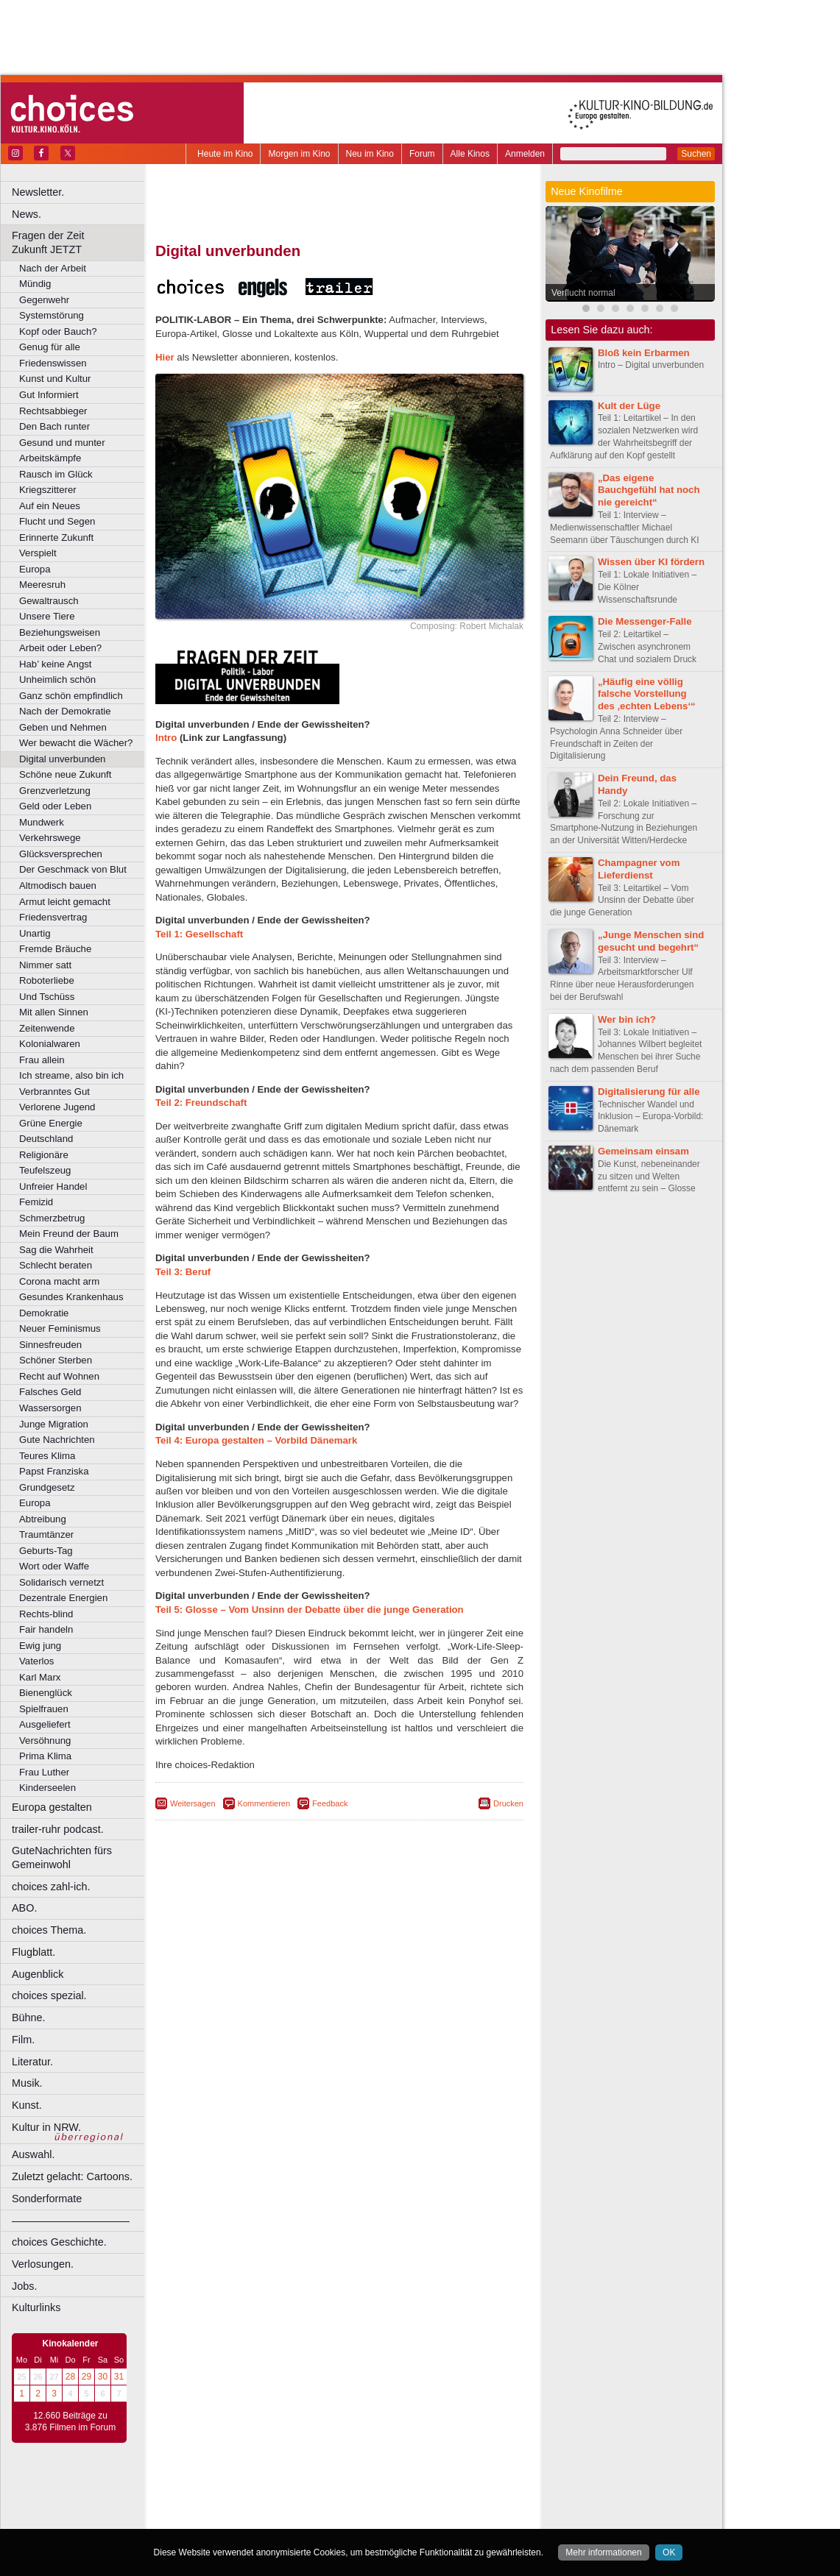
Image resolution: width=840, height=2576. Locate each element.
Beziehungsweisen (59, 632)
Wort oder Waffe (54, 1566)
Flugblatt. (33, 1952)
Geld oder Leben (55, 806)
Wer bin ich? (627, 1019)
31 (119, 2376)
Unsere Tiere (47, 616)
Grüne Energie (50, 1123)
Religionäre (43, 1154)
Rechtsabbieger (53, 410)
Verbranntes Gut (54, 1091)
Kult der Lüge (629, 405)
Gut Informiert (49, 394)
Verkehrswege (50, 837)
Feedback (329, 1803)
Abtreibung (42, 1519)
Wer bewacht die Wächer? (76, 742)
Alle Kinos (470, 154)
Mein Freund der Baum (69, 1233)
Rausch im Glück (56, 474)
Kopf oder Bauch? (58, 331)
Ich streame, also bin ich (71, 1075)
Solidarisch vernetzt (61, 1582)
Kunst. (27, 2105)
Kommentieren (264, 1803)
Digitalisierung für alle (649, 1091)
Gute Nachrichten (57, 1439)
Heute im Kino (225, 154)
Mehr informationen (603, 2552)
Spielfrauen (43, 1708)
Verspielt (38, 552)
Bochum (227, 2518)
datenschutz (383, 2493)
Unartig (35, 933)
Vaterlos (36, 1661)
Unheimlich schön (57, 679)
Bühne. (29, 2017)
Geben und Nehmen (63, 727)
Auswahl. (33, 2154)
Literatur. (32, 2062)
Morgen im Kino (299, 154)
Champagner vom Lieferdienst (639, 869)
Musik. (27, 2083)
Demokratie (43, 1313)
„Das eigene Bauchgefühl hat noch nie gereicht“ (648, 490)
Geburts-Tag (46, 1550)
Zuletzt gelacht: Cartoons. (72, 2176)
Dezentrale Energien (63, 1597)
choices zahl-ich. (51, 1886)
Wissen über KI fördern (651, 561)
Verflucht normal (583, 293)
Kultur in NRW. (46, 2127)
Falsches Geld (50, 1391)
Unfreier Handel (53, 1186)
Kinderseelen (47, 1787)
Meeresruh (42, 584)
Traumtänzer (46, 1534)
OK (669, 2552)
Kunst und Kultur (55, 378)
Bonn (258, 2518)
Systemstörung (51, 315)
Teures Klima (47, 1455)
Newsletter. (38, 192)
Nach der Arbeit (52, 268)
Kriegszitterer (48, 489)
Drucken (508, 1803)
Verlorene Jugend (57, 1107)
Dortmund (358, 2518)
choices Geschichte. (59, 2242)
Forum (422, 154)
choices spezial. (49, 1995)
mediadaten (459, 2493)
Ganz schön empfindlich (71, 695)
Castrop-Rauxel (303, 2518)
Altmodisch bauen (57, 885)
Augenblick (37, 1974)
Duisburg (448, 2518)
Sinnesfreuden (50, 1344)
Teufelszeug (45, 1170)
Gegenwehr (44, 299)
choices (261, 2505)
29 (86, 2376)
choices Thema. (49, 1930)
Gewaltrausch (49, 600)
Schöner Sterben (55, 1360)
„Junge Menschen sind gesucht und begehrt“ (651, 941)
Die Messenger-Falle (645, 621)
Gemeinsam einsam (643, 1151)
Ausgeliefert (45, 1724)
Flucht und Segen (57, 521)
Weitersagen (193, 1803)
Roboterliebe (46, 980)
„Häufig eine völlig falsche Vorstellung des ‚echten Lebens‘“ (647, 694)
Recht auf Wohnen (59, 1376)
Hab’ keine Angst (55, 664)
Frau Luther (44, 1772)
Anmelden (525, 154)
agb (421, 2493)
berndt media (276, 2493)
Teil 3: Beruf (183, 1271)
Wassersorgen (50, 1407)
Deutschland (46, 1138)
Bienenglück (45, 1692)
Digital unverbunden (62, 758)
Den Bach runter (54, 426)
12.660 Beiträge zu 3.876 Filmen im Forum (70, 2421)
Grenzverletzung (55, 790)
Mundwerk (41, 822)
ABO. (24, 1908)
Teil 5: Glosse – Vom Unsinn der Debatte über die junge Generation (309, 1609)
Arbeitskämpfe (50, 458)
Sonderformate (47, 2198)
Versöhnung (45, 1740)
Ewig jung (40, 1645)
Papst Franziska (54, 1471)
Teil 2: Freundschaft (201, 1102)
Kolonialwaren (49, 1043)
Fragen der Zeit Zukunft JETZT (80, 242)
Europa (35, 569)
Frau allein (42, 1059)
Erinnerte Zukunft (56, 537)
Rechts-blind (46, 1613)
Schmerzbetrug (52, 1218)
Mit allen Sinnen (53, 1012)
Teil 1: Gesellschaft (199, 934)
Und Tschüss (46, 996)
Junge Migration (53, 1424)
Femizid (36, 1201)
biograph (221, 2505)
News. (26, 214)
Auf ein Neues (49, 505)
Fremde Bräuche (55, 948)
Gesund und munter (62, 442)
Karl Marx (39, 1677)
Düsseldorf (405, 2518)
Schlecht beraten (55, 1265)
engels (295, 2505)
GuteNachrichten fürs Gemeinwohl (62, 1857)
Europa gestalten (52, 1807)
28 (70, 2376)
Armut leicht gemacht (64, 901)
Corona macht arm (59, 1281)
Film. (23, 2039)
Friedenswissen (53, 363)
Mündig (35, 283)
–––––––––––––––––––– (71, 2220)
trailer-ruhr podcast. (58, 1829)
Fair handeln (46, 1629)
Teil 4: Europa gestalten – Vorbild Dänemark (256, 1440)
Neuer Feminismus (60, 1328)
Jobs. (24, 2286)
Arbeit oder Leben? (60, 647)
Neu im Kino (370, 154)
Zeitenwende (47, 1028)
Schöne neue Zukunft (65, 774)
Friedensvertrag (53, 917)
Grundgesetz (47, 1487)
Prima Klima (45, 1755)
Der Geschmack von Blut (73, 869)
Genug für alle (49, 346)
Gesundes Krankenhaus (71, 1296)
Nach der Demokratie (65, 711)
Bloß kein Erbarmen (644, 352)
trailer (339, 2505)
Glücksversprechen (60, 853)
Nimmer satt (45, 965)
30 (102, 2376)
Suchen (696, 154)
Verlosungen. (43, 2264)
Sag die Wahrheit (56, 1249)
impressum (331, 2493)
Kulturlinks (36, 2307)
